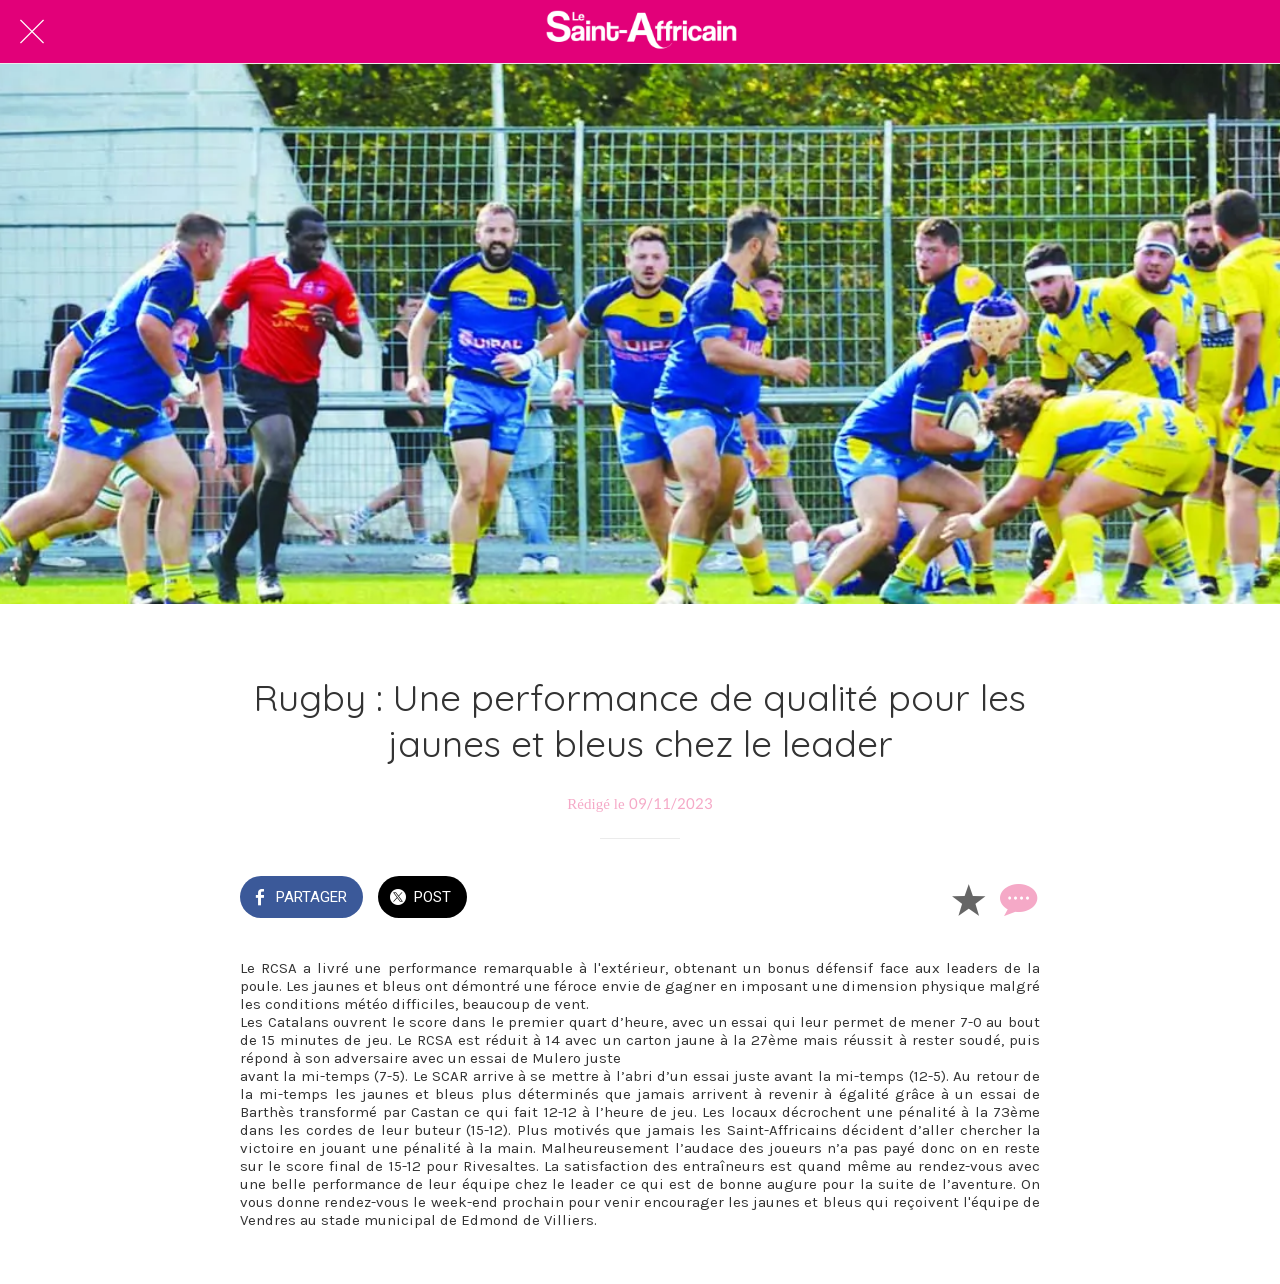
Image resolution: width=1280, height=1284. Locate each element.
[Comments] (1016, 899)
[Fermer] (32, 32)
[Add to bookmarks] (968, 899)
